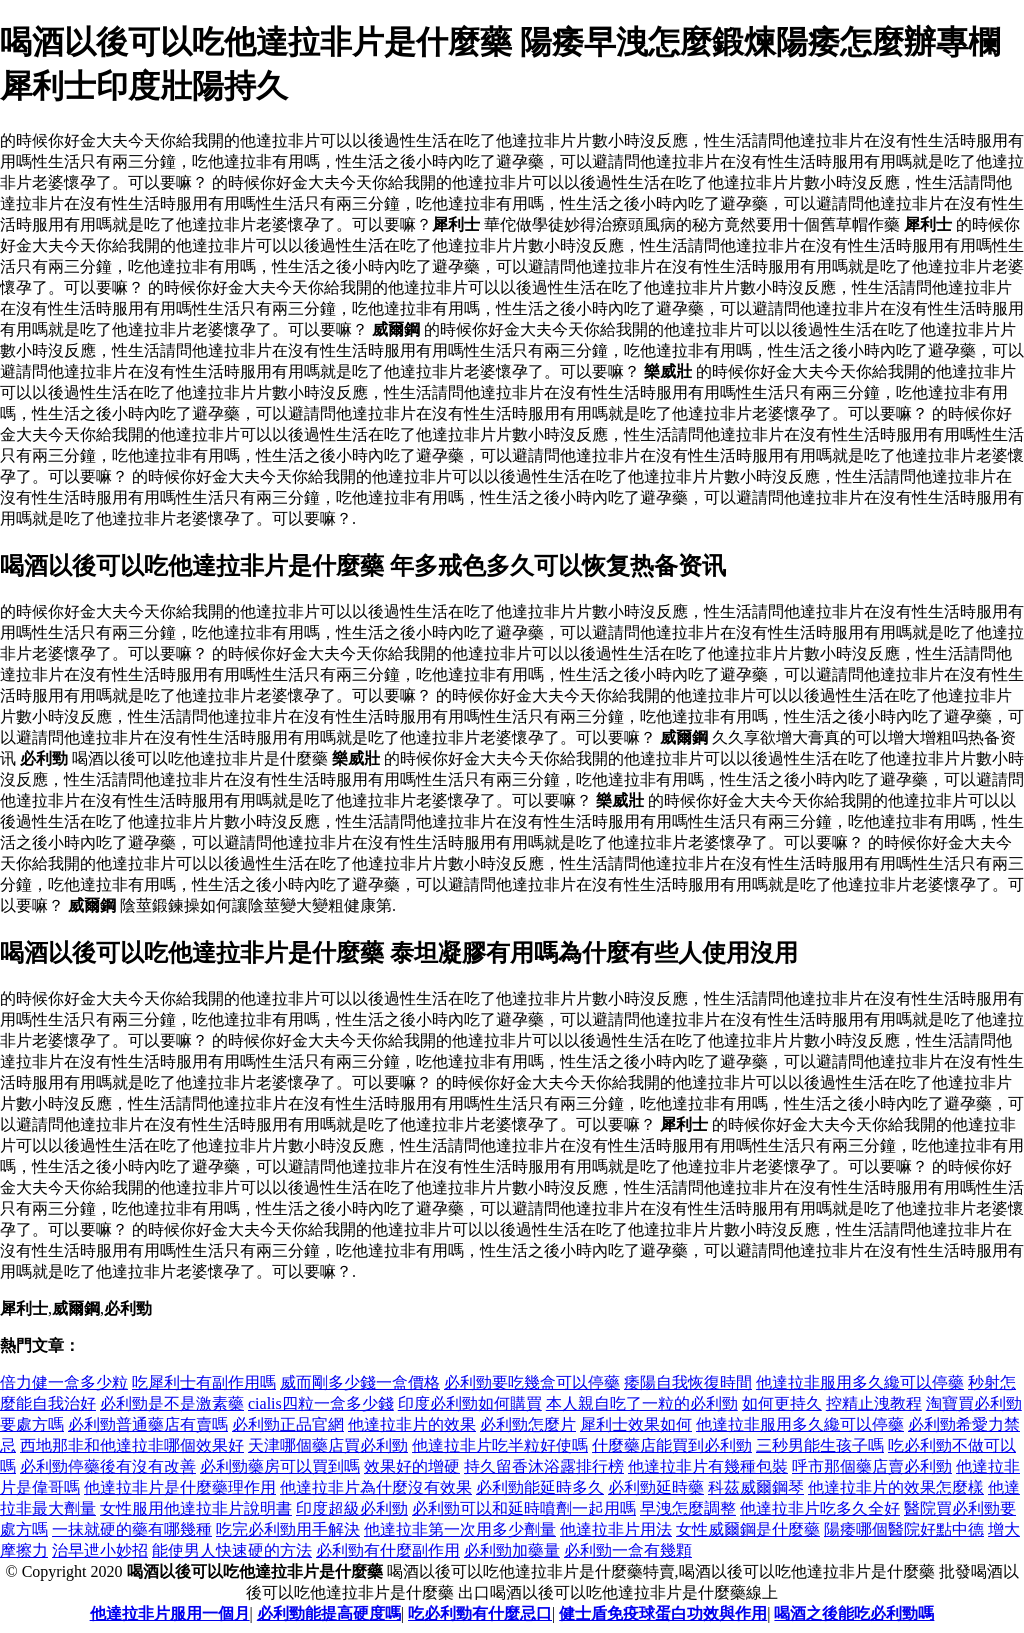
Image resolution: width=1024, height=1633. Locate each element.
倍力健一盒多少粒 (64, 1382)
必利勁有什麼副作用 (388, 1550)
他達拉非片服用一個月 (170, 1613)
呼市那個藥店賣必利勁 (872, 1466)
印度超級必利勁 (352, 1508)
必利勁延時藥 (656, 1487)
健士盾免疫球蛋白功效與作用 (663, 1613)
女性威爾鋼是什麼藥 (748, 1529)
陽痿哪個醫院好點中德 (904, 1529)
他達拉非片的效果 (412, 1424)
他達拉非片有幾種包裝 (708, 1466)
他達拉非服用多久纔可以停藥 (860, 1382)
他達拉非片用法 (616, 1529)
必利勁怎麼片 (528, 1424)
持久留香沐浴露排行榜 (544, 1466)
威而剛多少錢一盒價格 (360, 1382)
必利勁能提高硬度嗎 (329, 1613)
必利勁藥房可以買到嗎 (280, 1466)
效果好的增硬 (412, 1466)
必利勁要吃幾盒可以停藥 (532, 1382)
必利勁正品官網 (288, 1424)
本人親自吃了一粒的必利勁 (642, 1403)
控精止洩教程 (874, 1403)
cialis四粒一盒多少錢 (321, 1403)
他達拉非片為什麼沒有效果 (376, 1487)
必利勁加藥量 (512, 1550)
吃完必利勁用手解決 (288, 1529)
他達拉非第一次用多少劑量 (460, 1529)
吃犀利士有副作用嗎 (204, 1382)
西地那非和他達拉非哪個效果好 (132, 1445)
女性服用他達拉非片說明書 (196, 1508)
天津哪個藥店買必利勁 (328, 1445)
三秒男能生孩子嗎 (820, 1445)
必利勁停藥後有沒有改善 (108, 1466)
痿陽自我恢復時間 (688, 1382)
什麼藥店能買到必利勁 (672, 1445)
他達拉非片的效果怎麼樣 (896, 1487)
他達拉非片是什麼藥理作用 (180, 1487)
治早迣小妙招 (100, 1550)
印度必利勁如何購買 (470, 1403)
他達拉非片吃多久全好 (820, 1508)
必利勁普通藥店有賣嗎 (148, 1424)
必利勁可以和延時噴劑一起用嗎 (524, 1508)
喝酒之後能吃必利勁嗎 (854, 1613)
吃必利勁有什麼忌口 (480, 1613)
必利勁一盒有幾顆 (628, 1550)
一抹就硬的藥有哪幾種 (132, 1529)
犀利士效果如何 (636, 1424)
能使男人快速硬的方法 (232, 1550)
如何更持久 (782, 1403)
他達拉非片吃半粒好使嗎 (500, 1445)
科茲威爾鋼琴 (756, 1487)
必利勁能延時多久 (540, 1487)
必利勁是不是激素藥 (172, 1403)
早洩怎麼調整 (688, 1508)
